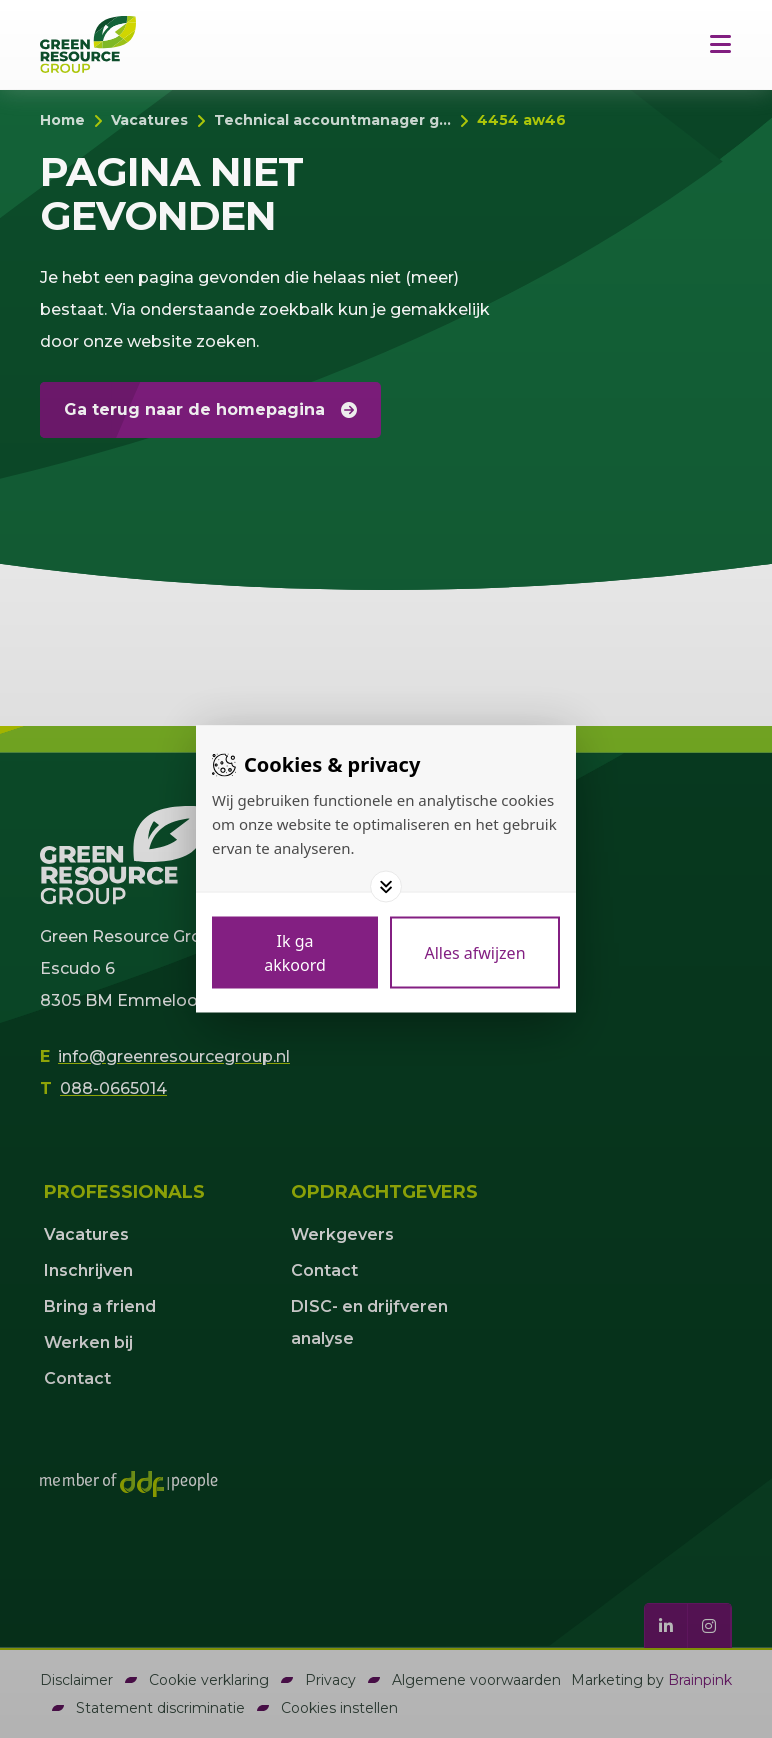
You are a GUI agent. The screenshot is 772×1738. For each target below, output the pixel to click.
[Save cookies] (295, 953)
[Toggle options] (386, 887)
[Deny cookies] (475, 953)
